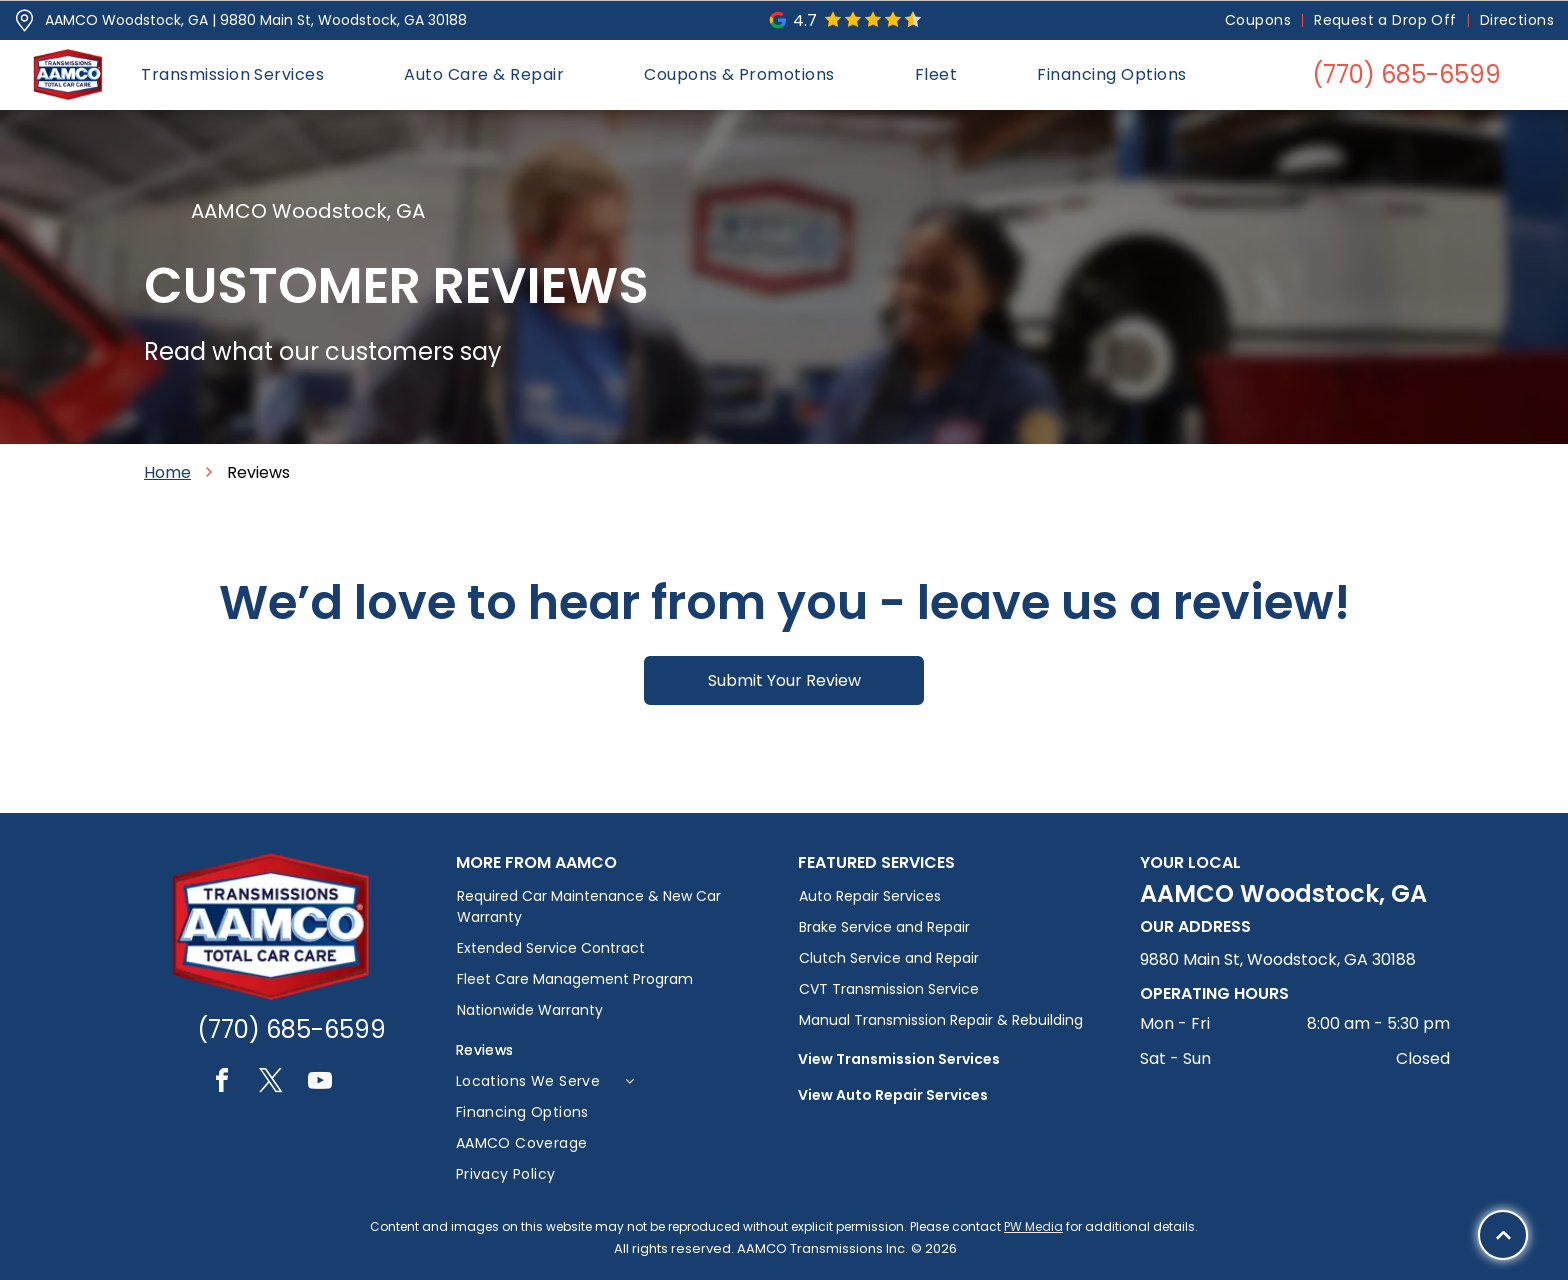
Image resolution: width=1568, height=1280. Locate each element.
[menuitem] (1259, 20)
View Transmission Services (899, 1059)
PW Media (1033, 1226)
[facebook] (222, 1083)
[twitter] (271, 1083)
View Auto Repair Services (893, 1095)
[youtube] (320, 1083)
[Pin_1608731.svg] (24, 20)
